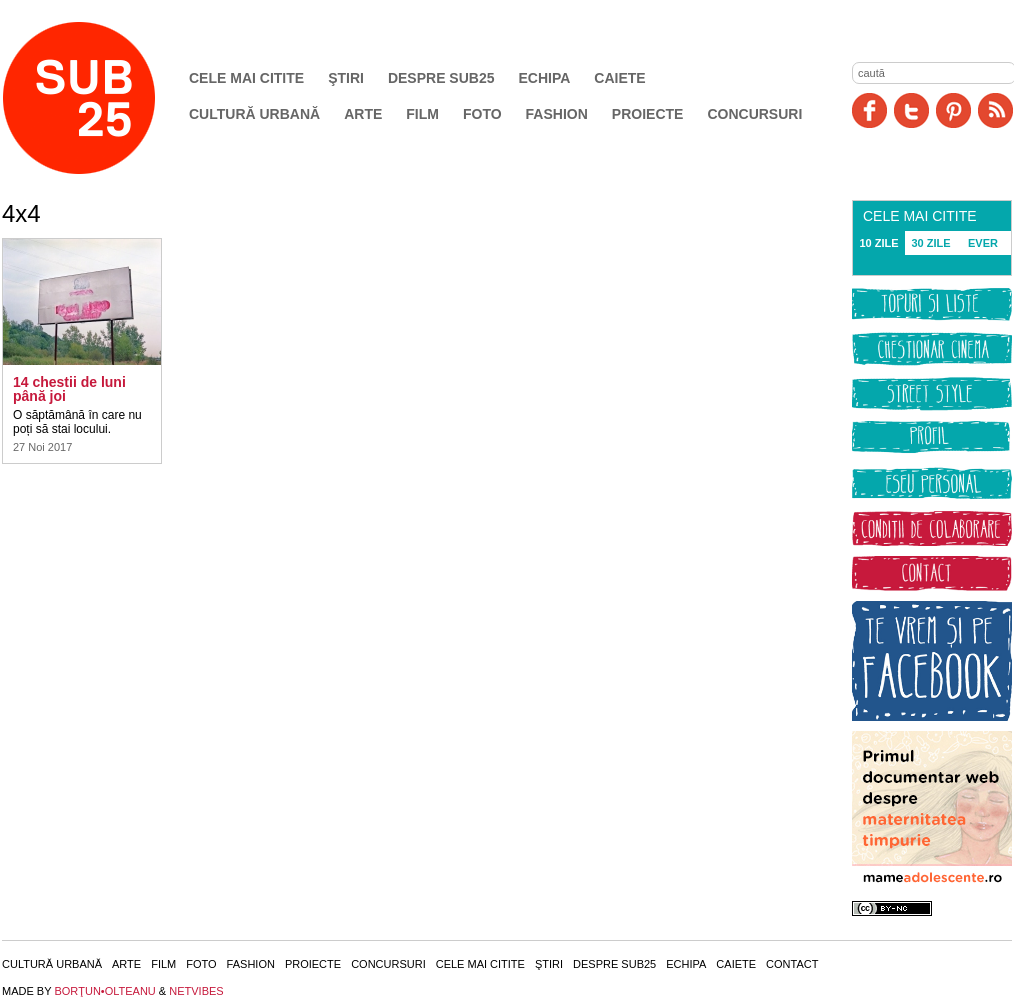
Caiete (619, 78)
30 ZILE (930, 243)
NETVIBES (196, 991)
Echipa (545, 78)
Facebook (869, 110)
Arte (363, 114)
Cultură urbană (254, 114)
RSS (995, 110)
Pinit (953, 110)
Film (422, 114)
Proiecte (648, 114)
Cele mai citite (246, 78)
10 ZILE (878, 243)
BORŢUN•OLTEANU (104, 991)
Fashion (557, 114)
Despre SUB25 (441, 78)
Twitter (911, 110)
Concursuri (754, 114)
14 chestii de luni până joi (69, 389)
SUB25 (102, 98)
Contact (792, 964)
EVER (983, 243)
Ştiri (346, 78)
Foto (482, 114)
